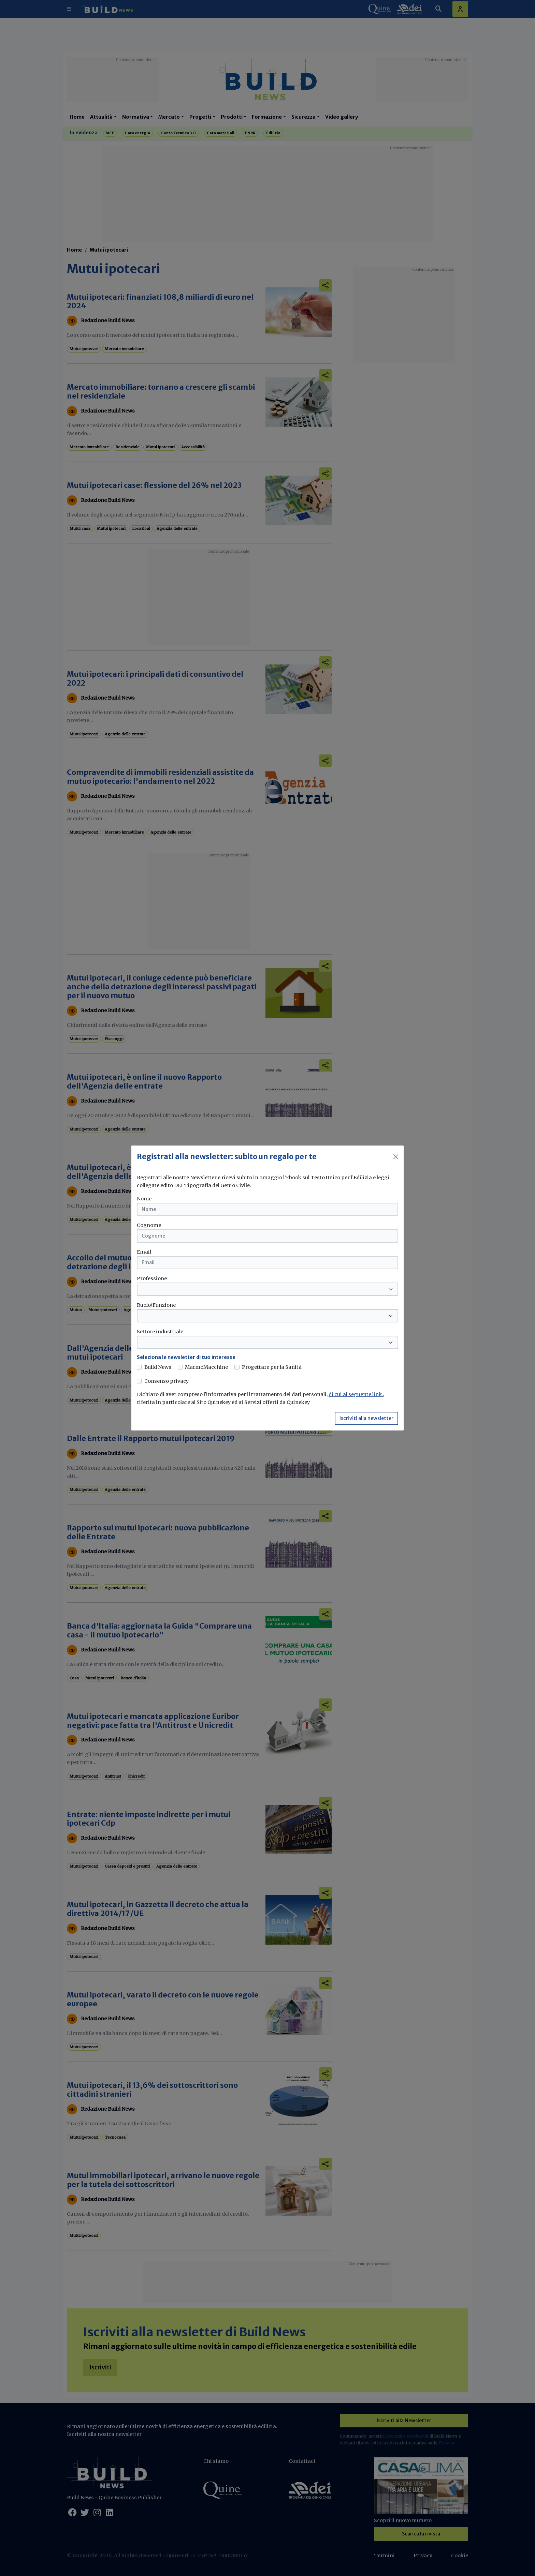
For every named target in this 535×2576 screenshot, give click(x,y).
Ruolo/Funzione (156, 1305)
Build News (157, 1367)
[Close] (396, 1157)
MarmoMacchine (206, 1367)
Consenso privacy (166, 1381)
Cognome (149, 1225)
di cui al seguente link (356, 1394)
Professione (152, 1278)
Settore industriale (160, 1332)
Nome (144, 1199)
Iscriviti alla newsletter (366, 1418)
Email (144, 1252)
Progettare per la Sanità (272, 1367)
